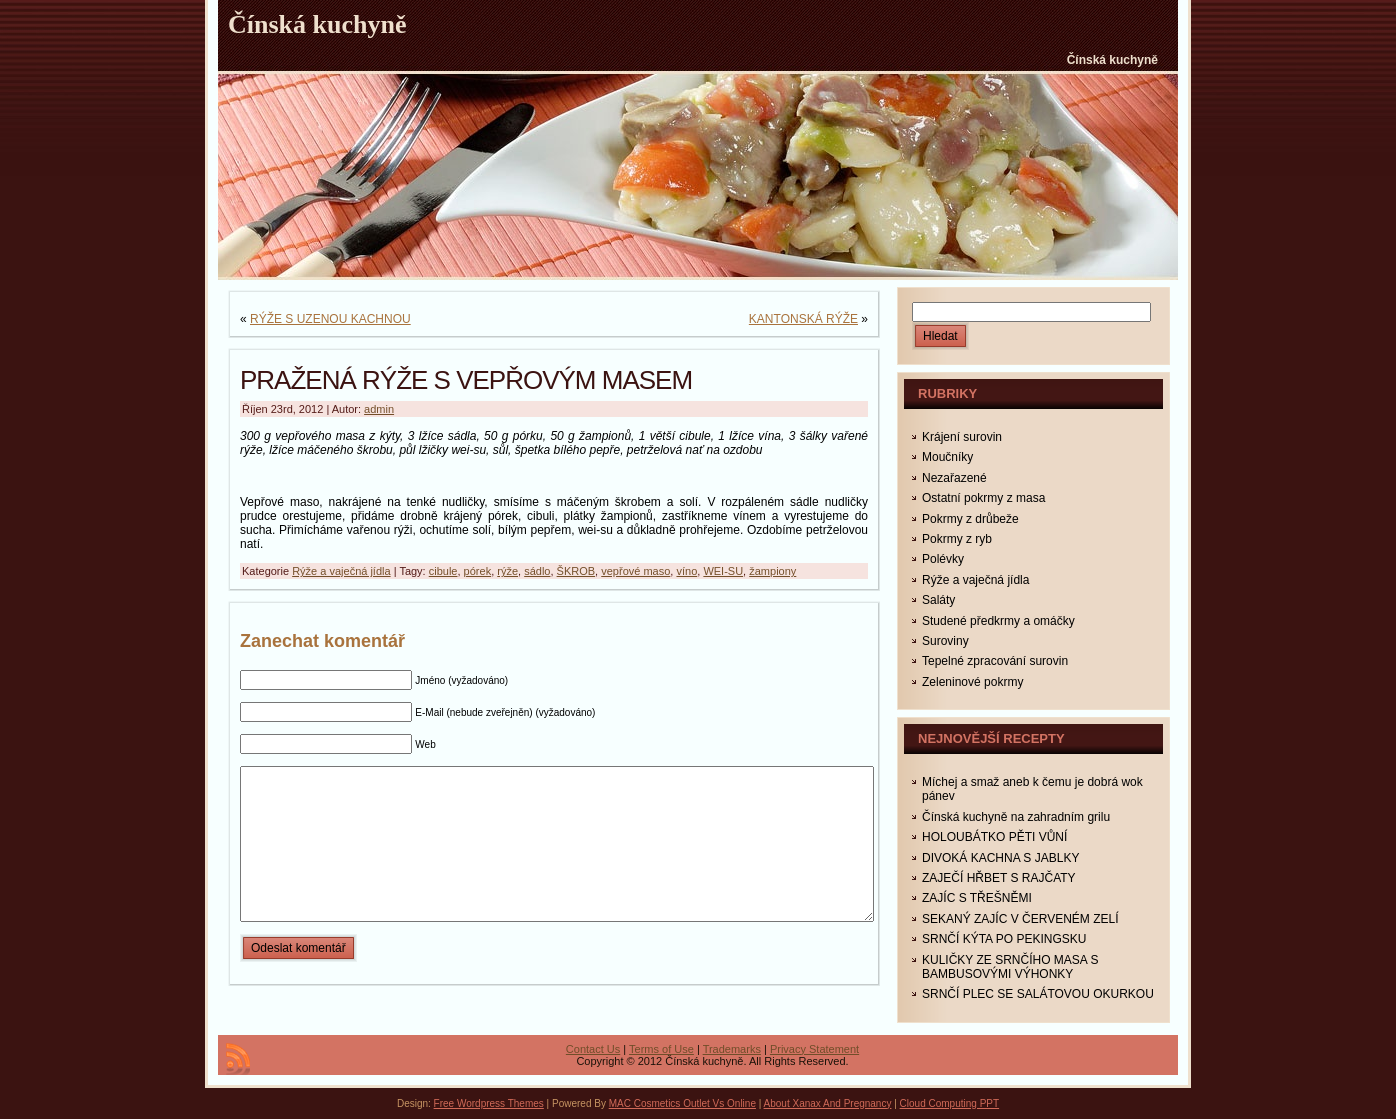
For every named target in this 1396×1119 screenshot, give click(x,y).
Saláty (938, 600)
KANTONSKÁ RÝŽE (803, 319)
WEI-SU (723, 571)
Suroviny (945, 641)
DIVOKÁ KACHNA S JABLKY (1000, 858)
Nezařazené (954, 478)
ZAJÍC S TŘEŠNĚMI (977, 898)
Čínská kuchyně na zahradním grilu (1016, 817)
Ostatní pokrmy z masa (983, 498)
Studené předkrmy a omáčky (998, 621)
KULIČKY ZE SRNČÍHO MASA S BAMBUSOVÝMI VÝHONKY (1010, 967)
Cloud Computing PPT (950, 1103)
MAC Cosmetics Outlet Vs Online (682, 1103)
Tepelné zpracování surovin (995, 661)
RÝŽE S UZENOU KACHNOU (330, 319)
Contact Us (593, 1049)
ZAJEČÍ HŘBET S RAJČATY (999, 878)
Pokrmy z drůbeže (970, 519)
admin (379, 409)
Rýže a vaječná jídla (341, 571)
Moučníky (947, 457)
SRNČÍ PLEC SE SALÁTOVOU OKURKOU (1038, 994)
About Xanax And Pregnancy (828, 1103)
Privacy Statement (814, 1049)
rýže (507, 571)
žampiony (772, 571)
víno (686, 571)
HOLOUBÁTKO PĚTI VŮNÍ (994, 837)
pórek (478, 571)
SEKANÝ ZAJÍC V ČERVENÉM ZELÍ (1020, 919)
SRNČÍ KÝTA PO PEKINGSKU (1004, 939)
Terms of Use (661, 1049)
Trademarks (732, 1049)
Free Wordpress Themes (489, 1103)
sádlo (537, 571)
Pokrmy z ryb (957, 539)
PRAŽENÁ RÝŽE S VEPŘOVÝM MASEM (466, 380)
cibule (443, 571)
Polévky (943, 559)
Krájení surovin (962, 437)
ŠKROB (576, 571)
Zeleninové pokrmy (972, 682)
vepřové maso (635, 571)
